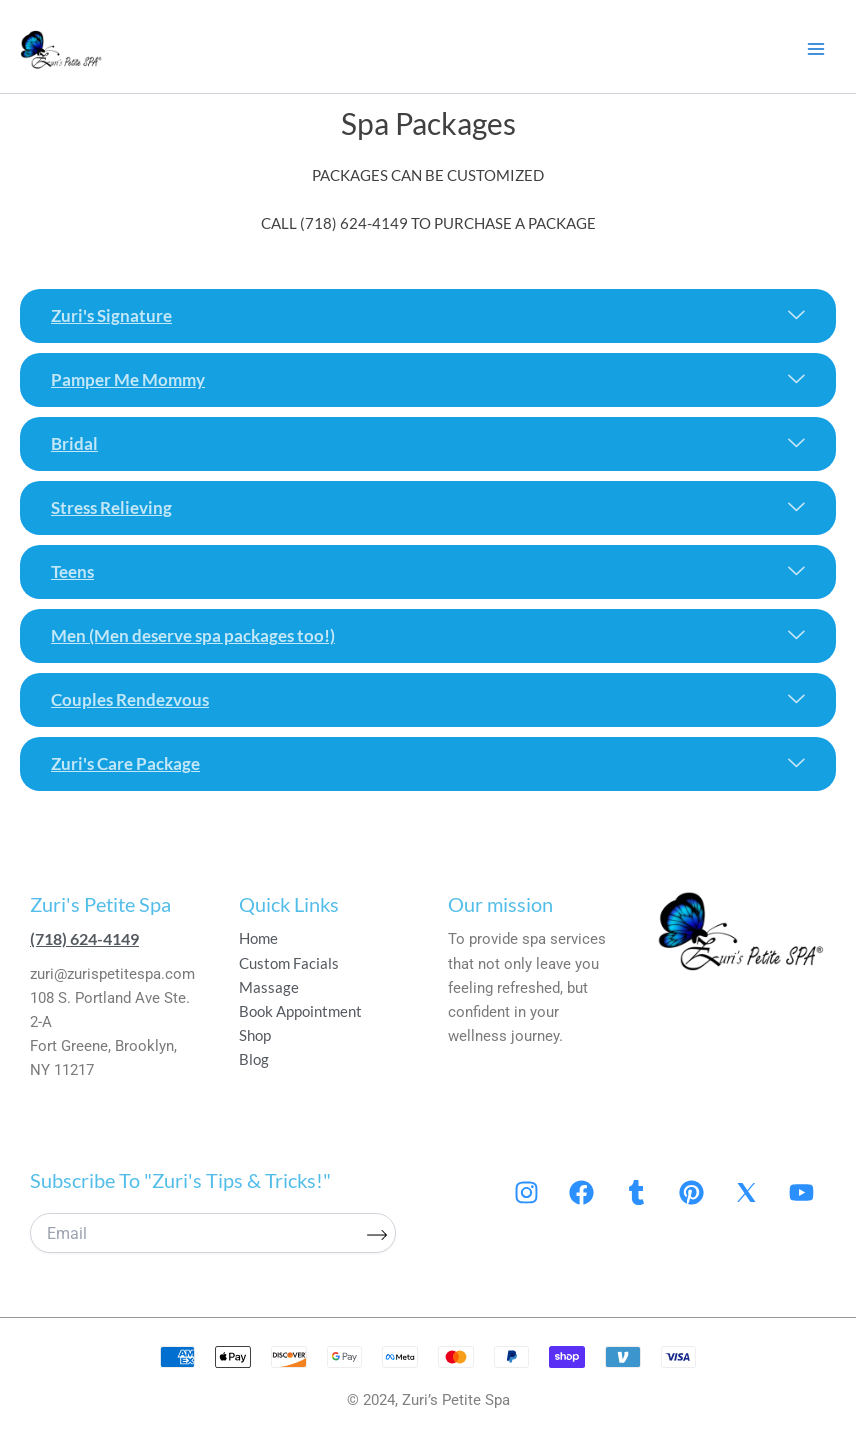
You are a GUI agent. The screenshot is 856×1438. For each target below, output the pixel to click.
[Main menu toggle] (816, 49)
